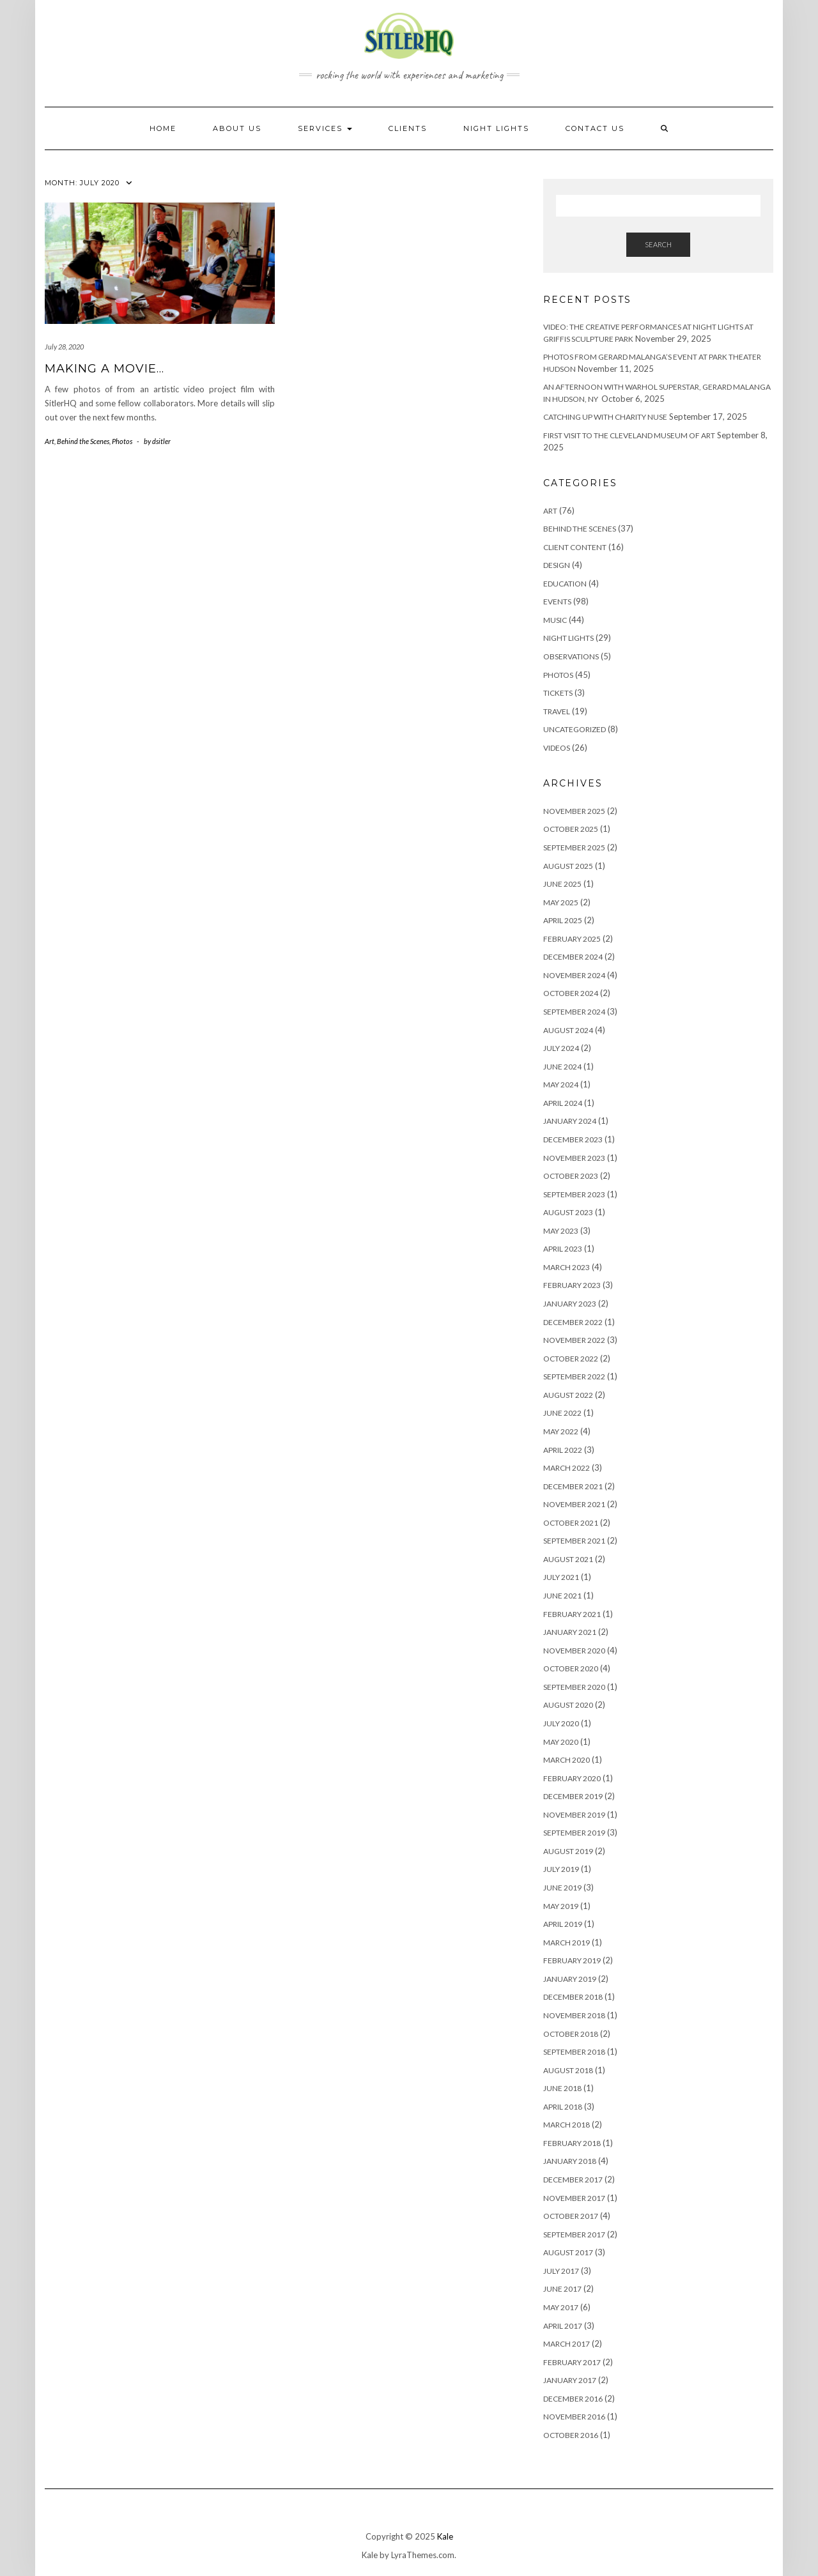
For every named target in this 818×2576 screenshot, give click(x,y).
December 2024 (573, 957)
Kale (445, 2536)
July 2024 (561, 1048)
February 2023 (572, 1285)
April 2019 (562, 1924)
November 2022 (574, 1340)
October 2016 (570, 2435)
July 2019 (561, 1869)
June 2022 (562, 1413)
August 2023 (568, 1212)
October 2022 (570, 1358)
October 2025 (570, 829)
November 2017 (574, 2198)
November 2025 (574, 811)
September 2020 (574, 1687)
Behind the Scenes (83, 441)
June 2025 (562, 884)
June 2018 (562, 2088)
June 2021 (562, 1595)
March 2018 (566, 2124)
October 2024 (570, 993)
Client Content (574, 547)
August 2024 (568, 1030)
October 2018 (570, 2034)
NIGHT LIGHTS (496, 128)
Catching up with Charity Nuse (605, 417)
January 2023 (569, 1303)
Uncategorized (574, 729)
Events (557, 601)
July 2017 (561, 2271)
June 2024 (562, 1066)
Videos (556, 748)
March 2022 (566, 1468)
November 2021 (574, 1504)
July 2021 (561, 1577)
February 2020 (572, 1778)
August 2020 (568, 1705)
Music (555, 620)
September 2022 (574, 1376)
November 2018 (574, 2015)
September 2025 (574, 847)
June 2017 (562, 2289)
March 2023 (566, 1267)
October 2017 (570, 2216)
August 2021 (568, 1559)
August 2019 (568, 1851)
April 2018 (562, 2107)
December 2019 (573, 1796)
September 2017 (574, 2234)
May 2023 (560, 1231)
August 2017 (568, 2252)
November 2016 (574, 2416)
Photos (122, 441)
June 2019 (562, 1887)
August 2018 (568, 2070)
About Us (237, 128)
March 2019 (566, 1942)
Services (325, 128)
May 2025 (560, 902)
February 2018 (572, 2143)
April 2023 (562, 1249)
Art (49, 441)
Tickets (558, 693)
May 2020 (560, 1742)
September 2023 (574, 1194)
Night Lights (568, 638)
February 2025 (572, 939)
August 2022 (568, 1395)
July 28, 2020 (64, 346)
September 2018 (574, 2052)
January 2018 (569, 2161)
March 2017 (566, 2344)
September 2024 (574, 1011)
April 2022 (562, 1450)
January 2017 (569, 2380)
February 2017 (572, 2362)
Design (556, 565)
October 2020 (570, 1668)
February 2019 (572, 1960)
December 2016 (573, 2399)
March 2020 (566, 1760)
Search (658, 244)
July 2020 (561, 1723)
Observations (571, 656)
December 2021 (573, 1486)
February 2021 (572, 1614)
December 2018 (573, 1997)
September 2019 (574, 1832)
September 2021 (574, 1540)
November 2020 (574, 1650)
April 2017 (562, 2326)
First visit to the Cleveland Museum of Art (629, 435)
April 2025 (562, 920)
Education (565, 583)
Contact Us (595, 128)
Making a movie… (104, 369)
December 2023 (573, 1139)
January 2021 (569, 1632)
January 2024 (569, 1121)
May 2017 (560, 2307)
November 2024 (574, 975)
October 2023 (570, 1176)
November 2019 (574, 1815)
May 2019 (560, 1906)
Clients (408, 128)
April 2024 (562, 1103)
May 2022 (560, 1431)
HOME (163, 128)
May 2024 (560, 1084)
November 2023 (574, 1158)
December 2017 (573, 2179)
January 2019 (569, 1979)
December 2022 (573, 1322)
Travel (556, 711)
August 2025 (568, 866)
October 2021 (570, 1523)
